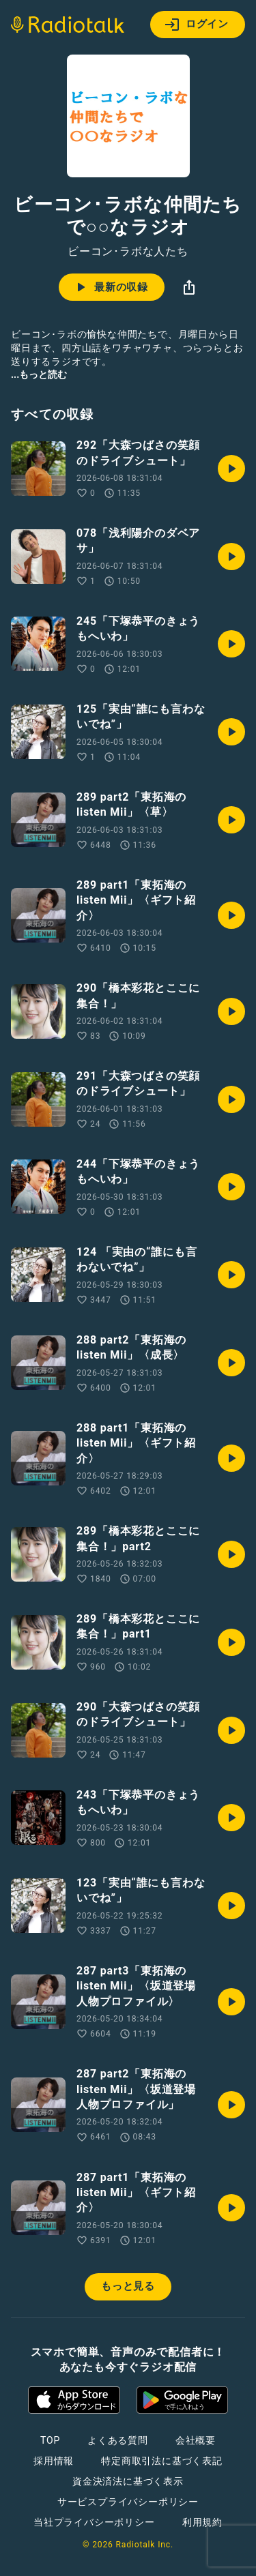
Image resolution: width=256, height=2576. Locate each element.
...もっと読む (39, 374)
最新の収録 (110, 287)
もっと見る (128, 2286)
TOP (50, 2440)
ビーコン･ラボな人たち (128, 251)
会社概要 (195, 2440)
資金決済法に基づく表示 (128, 2481)
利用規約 (202, 2522)
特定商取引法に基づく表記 (162, 2460)
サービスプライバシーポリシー (128, 2501)
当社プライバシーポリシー (94, 2522)
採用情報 (53, 2460)
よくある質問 (117, 2440)
